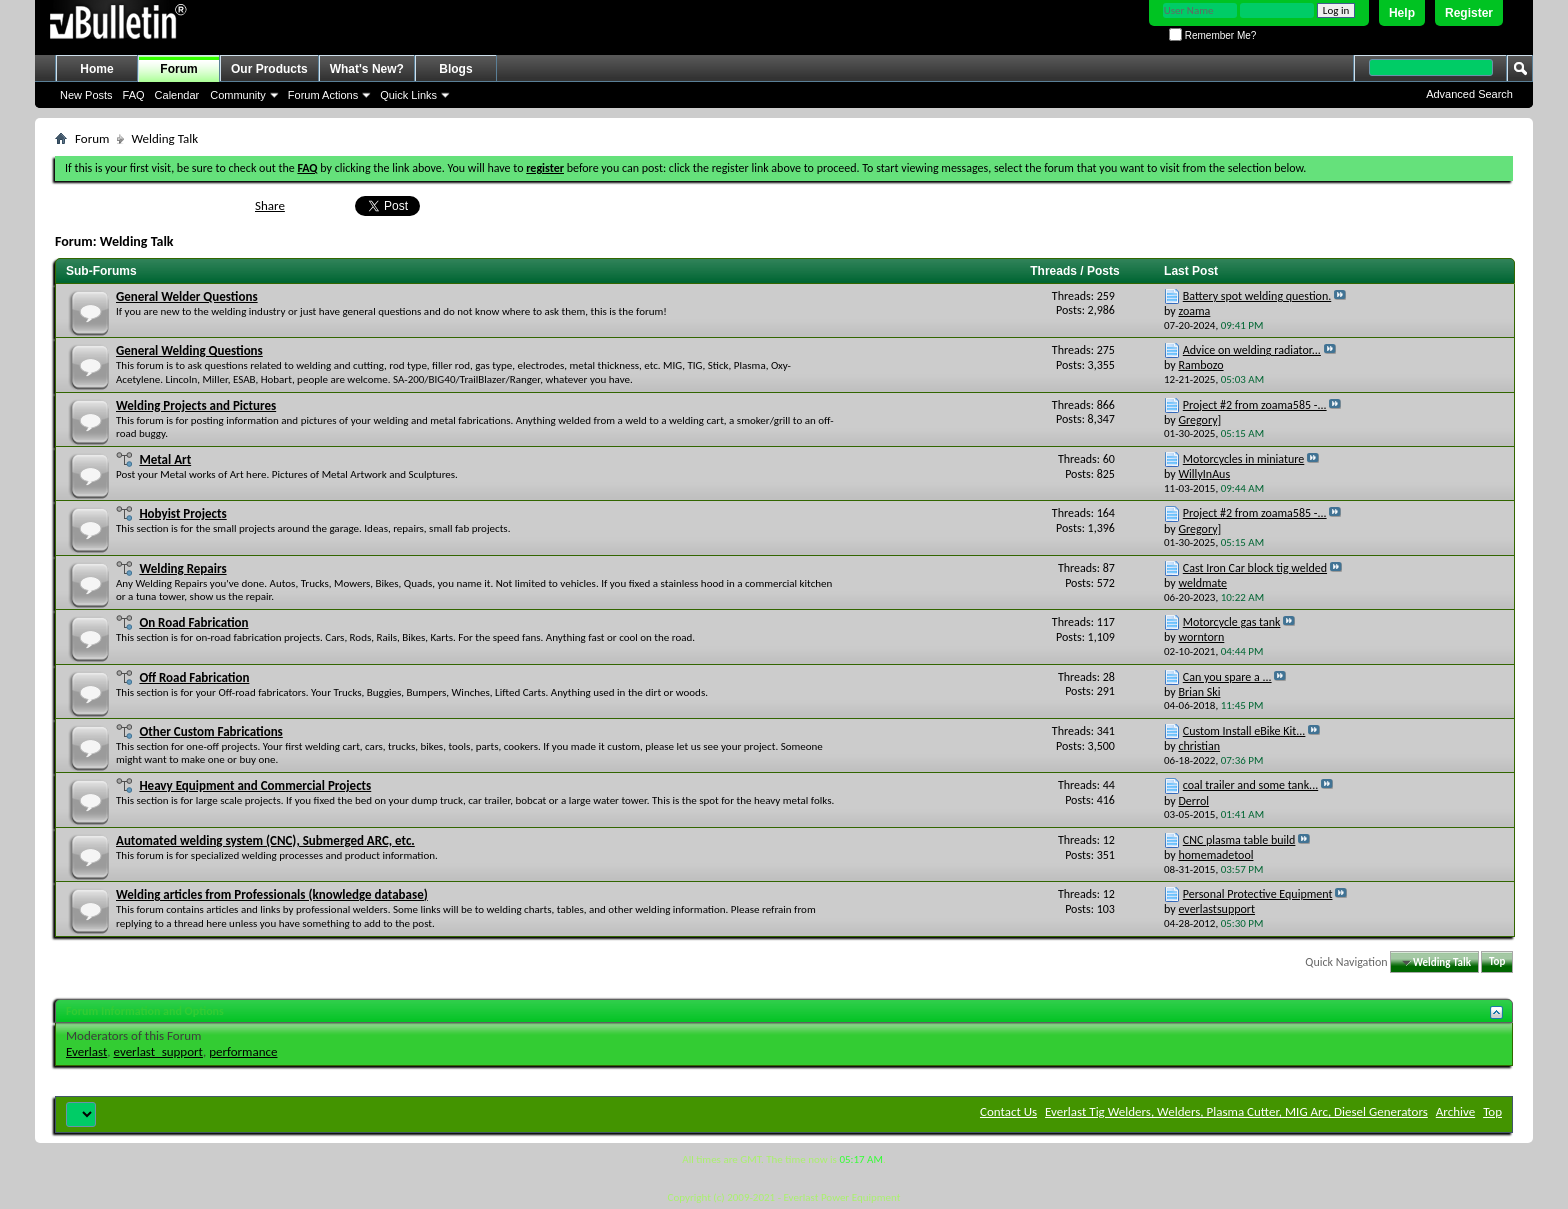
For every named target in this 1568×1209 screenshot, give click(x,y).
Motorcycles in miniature (1244, 459)
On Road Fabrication (193, 622)
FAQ (134, 95)
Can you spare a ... (1227, 677)
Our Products (269, 69)
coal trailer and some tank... (1250, 785)
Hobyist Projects (182, 513)
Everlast (86, 1051)
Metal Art (165, 459)
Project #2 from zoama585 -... (1255, 405)
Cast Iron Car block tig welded (1255, 568)
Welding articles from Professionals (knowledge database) (272, 894)
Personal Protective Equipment (1258, 894)
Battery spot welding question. (1257, 296)
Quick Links (408, 95)
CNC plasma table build (1239, 840)
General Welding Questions (189, 350)
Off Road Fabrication (194, 677)
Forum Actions (323, 95)
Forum (178, 69)
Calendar (177, 95)
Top (1497, 962)
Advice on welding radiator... (1252, 350)
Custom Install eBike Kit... (1244, 731)
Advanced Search (1469, 94)
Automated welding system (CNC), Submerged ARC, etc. (265, 840)
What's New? (367, 69)
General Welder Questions (187, 296)
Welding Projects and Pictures (196, 405)
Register (1469, 13)
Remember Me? (1212, 35)
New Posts (86, 95)
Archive (1455, 1111)
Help (1402, 13)
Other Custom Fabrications (210, 731)
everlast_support (158, 1051)
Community (238, 95)
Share (270, 205)
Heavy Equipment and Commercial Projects (255, 785)
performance (243, 1051)
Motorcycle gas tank (1232, 622)
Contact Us (1008, 1111)
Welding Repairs (182, 568)
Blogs (455, 69)
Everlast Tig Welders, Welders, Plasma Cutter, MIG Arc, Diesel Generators (1236, 1111)
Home (96, 69)
